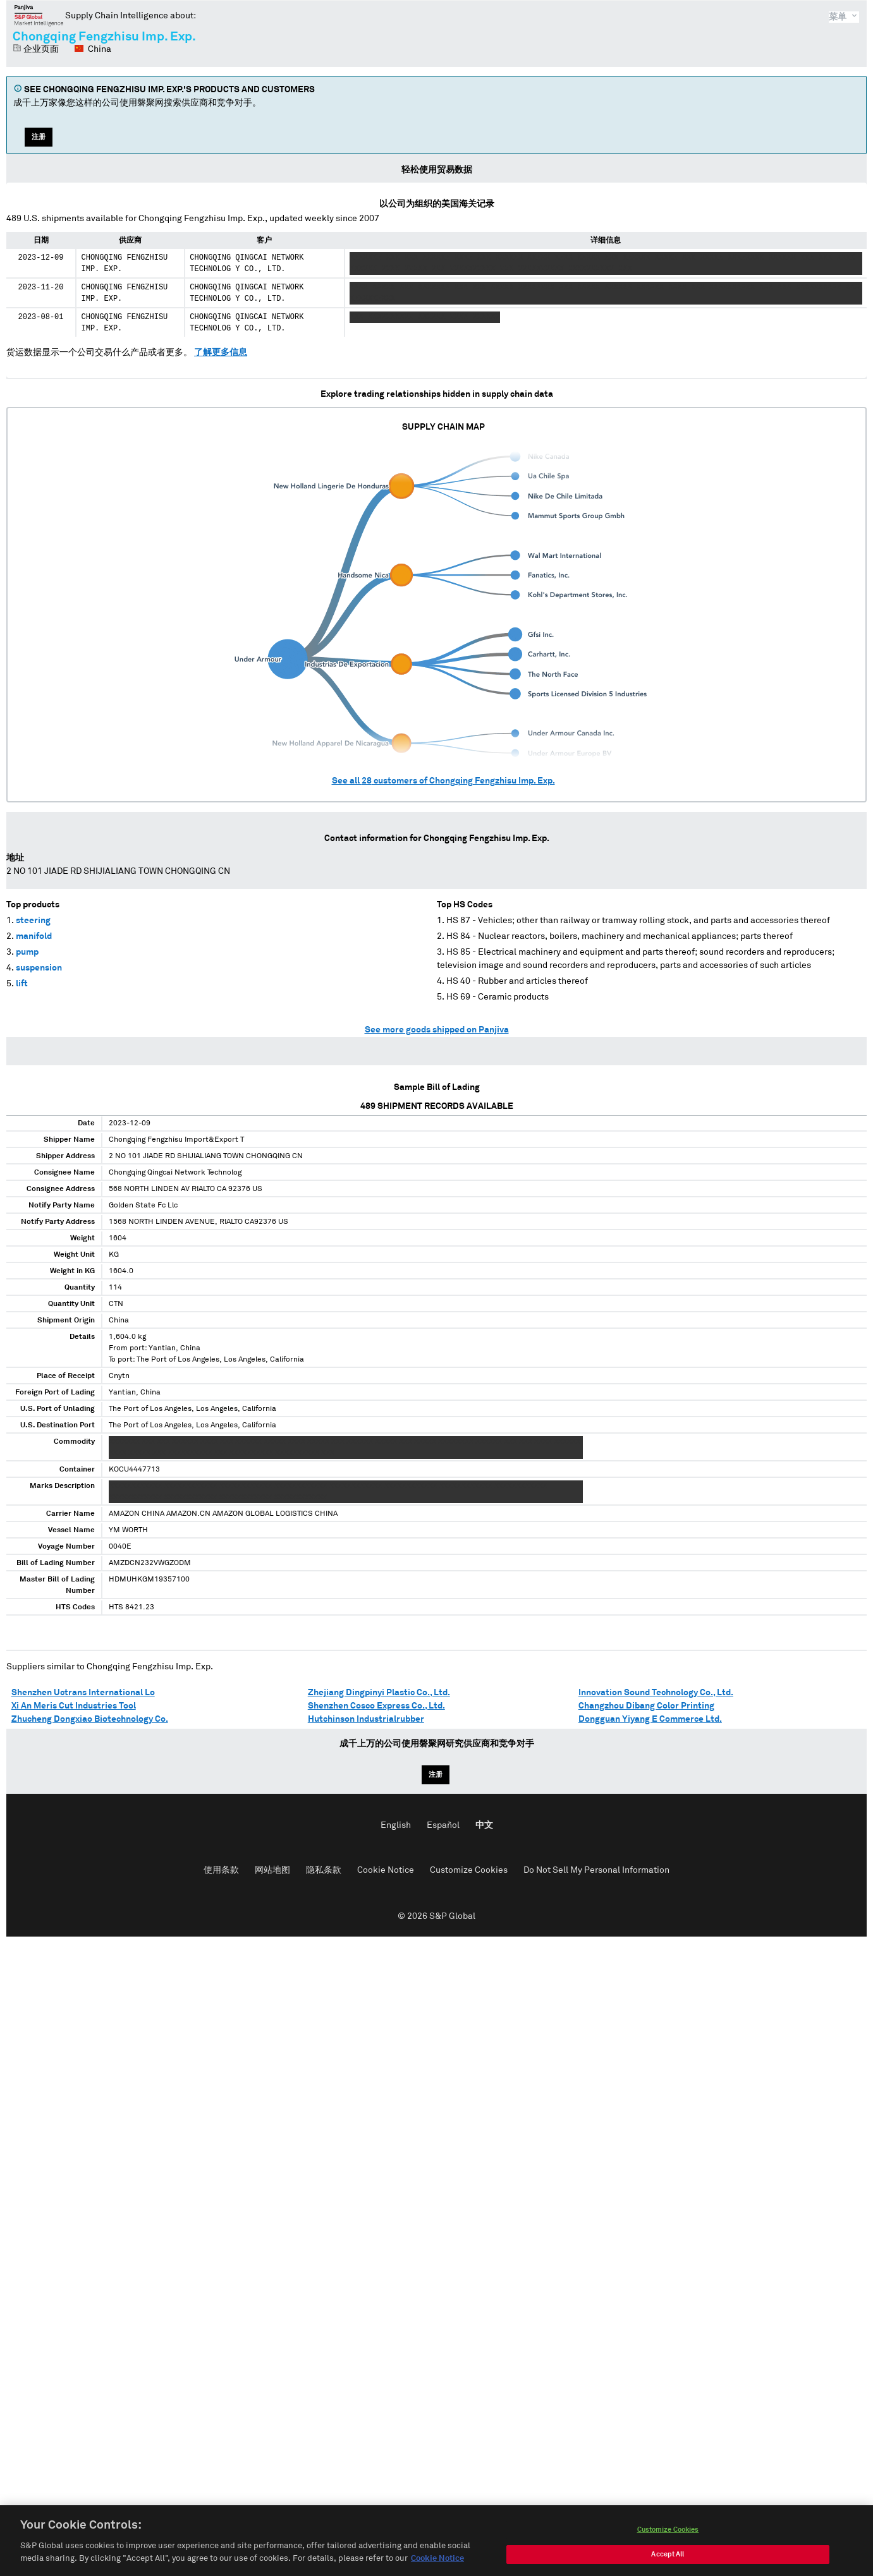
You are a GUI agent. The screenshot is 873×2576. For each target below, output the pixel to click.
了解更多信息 (220, 352)
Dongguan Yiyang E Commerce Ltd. (650, 1719)
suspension (39, 968)
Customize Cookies (469, 1870)
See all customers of (443, 781)
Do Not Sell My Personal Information (596, 1870)
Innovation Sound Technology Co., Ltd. (655, 1692)
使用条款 (221, 1870)
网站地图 (272, 1870)
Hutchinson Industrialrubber (366, 1719)
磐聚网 (39, 15)
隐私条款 (323, 1870)
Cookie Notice (385, 1870)
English (396, 1825)
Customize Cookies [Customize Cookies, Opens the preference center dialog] (668, 2542)
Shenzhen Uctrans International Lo (83, 1692)
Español (443, 1825)
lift (22, 983)
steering (33, 920)
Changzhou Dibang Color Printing (646, 1706)
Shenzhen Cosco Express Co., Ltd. (376, 1706)
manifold (34, 936)
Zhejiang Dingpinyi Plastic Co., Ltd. (379, 1692)
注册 (39, 136)
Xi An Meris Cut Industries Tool (73, 1706)
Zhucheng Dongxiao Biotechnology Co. (89, 1719)
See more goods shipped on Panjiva (437, 1029)
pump (27, 952)
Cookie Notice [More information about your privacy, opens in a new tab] (437, 2571)
